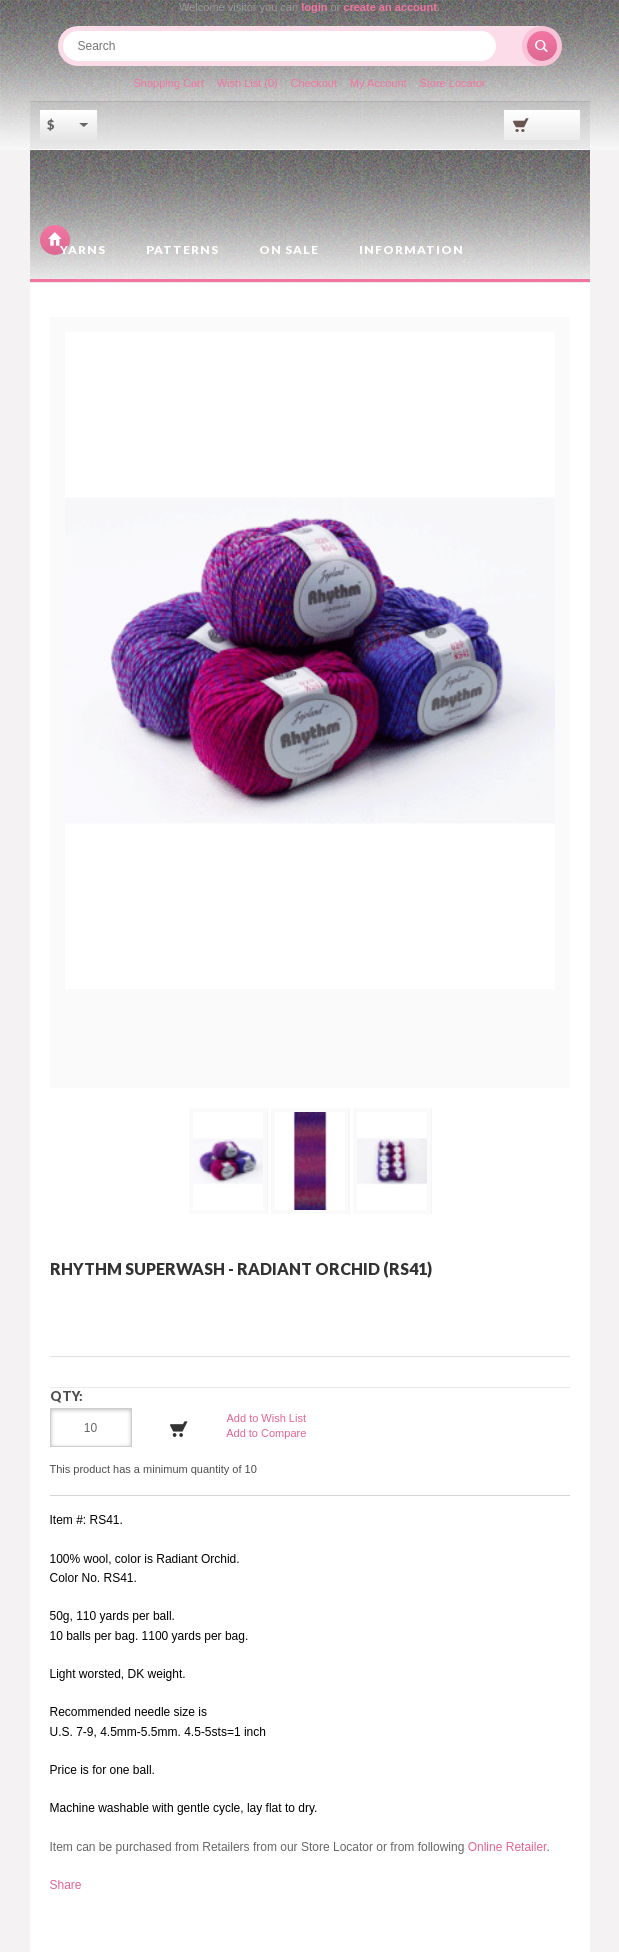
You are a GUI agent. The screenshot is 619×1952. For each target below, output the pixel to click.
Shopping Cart (169, 83)
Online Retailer (507, 1847)
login (314, 7)
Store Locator (452, 83)
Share (66, 1885)
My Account (378, 83)
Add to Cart (179, 1429)
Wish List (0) (247, 83)
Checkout (314, 83)
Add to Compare (266, 1433)
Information (411, 249)
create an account (390, 7)
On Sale (289, 249)
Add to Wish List (266, 1418)
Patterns (182, 249)
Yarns (83, 249)
